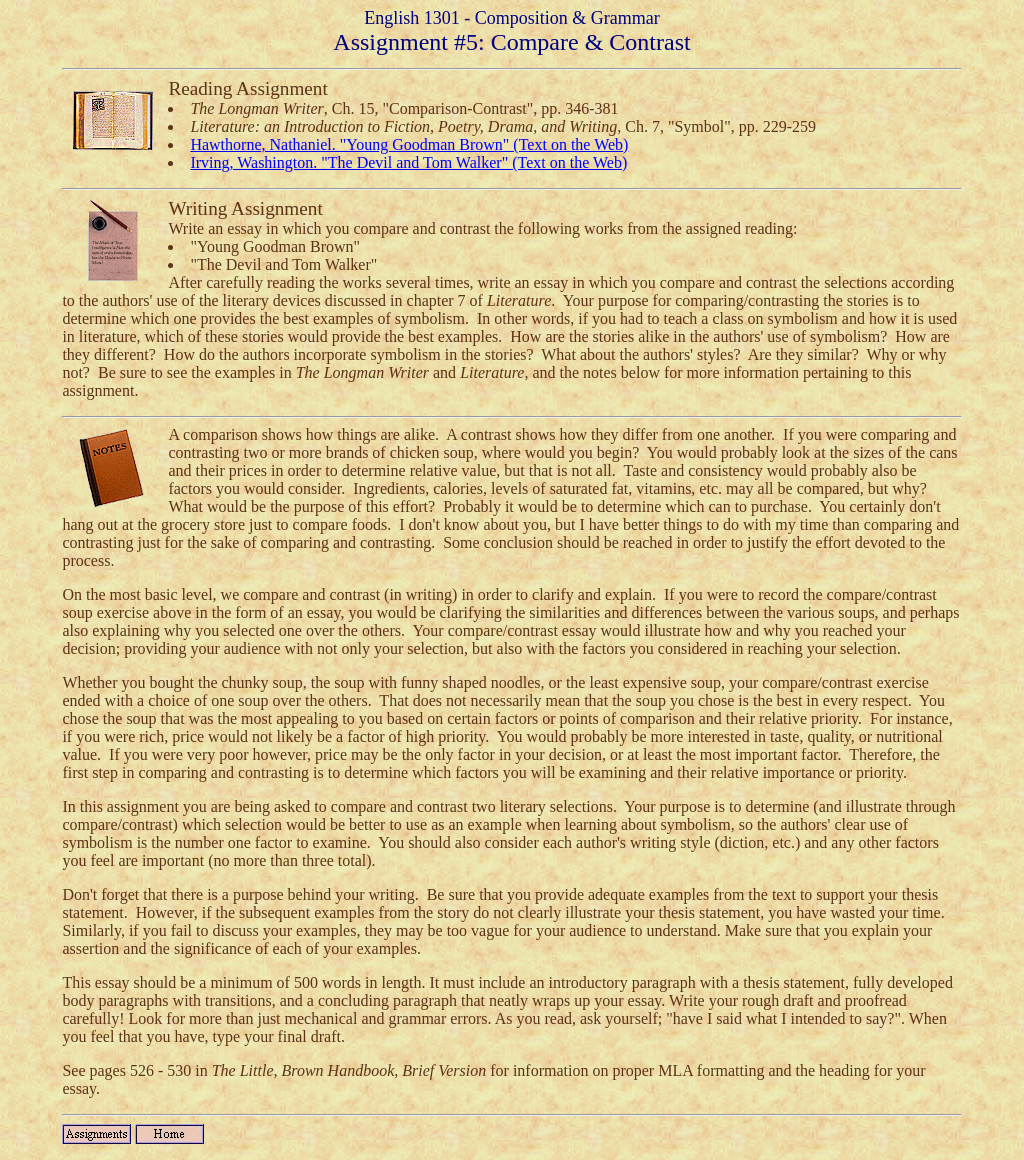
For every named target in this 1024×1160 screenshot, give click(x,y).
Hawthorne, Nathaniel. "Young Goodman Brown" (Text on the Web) (409, 144)
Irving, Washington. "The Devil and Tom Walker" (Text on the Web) (408, 162)
